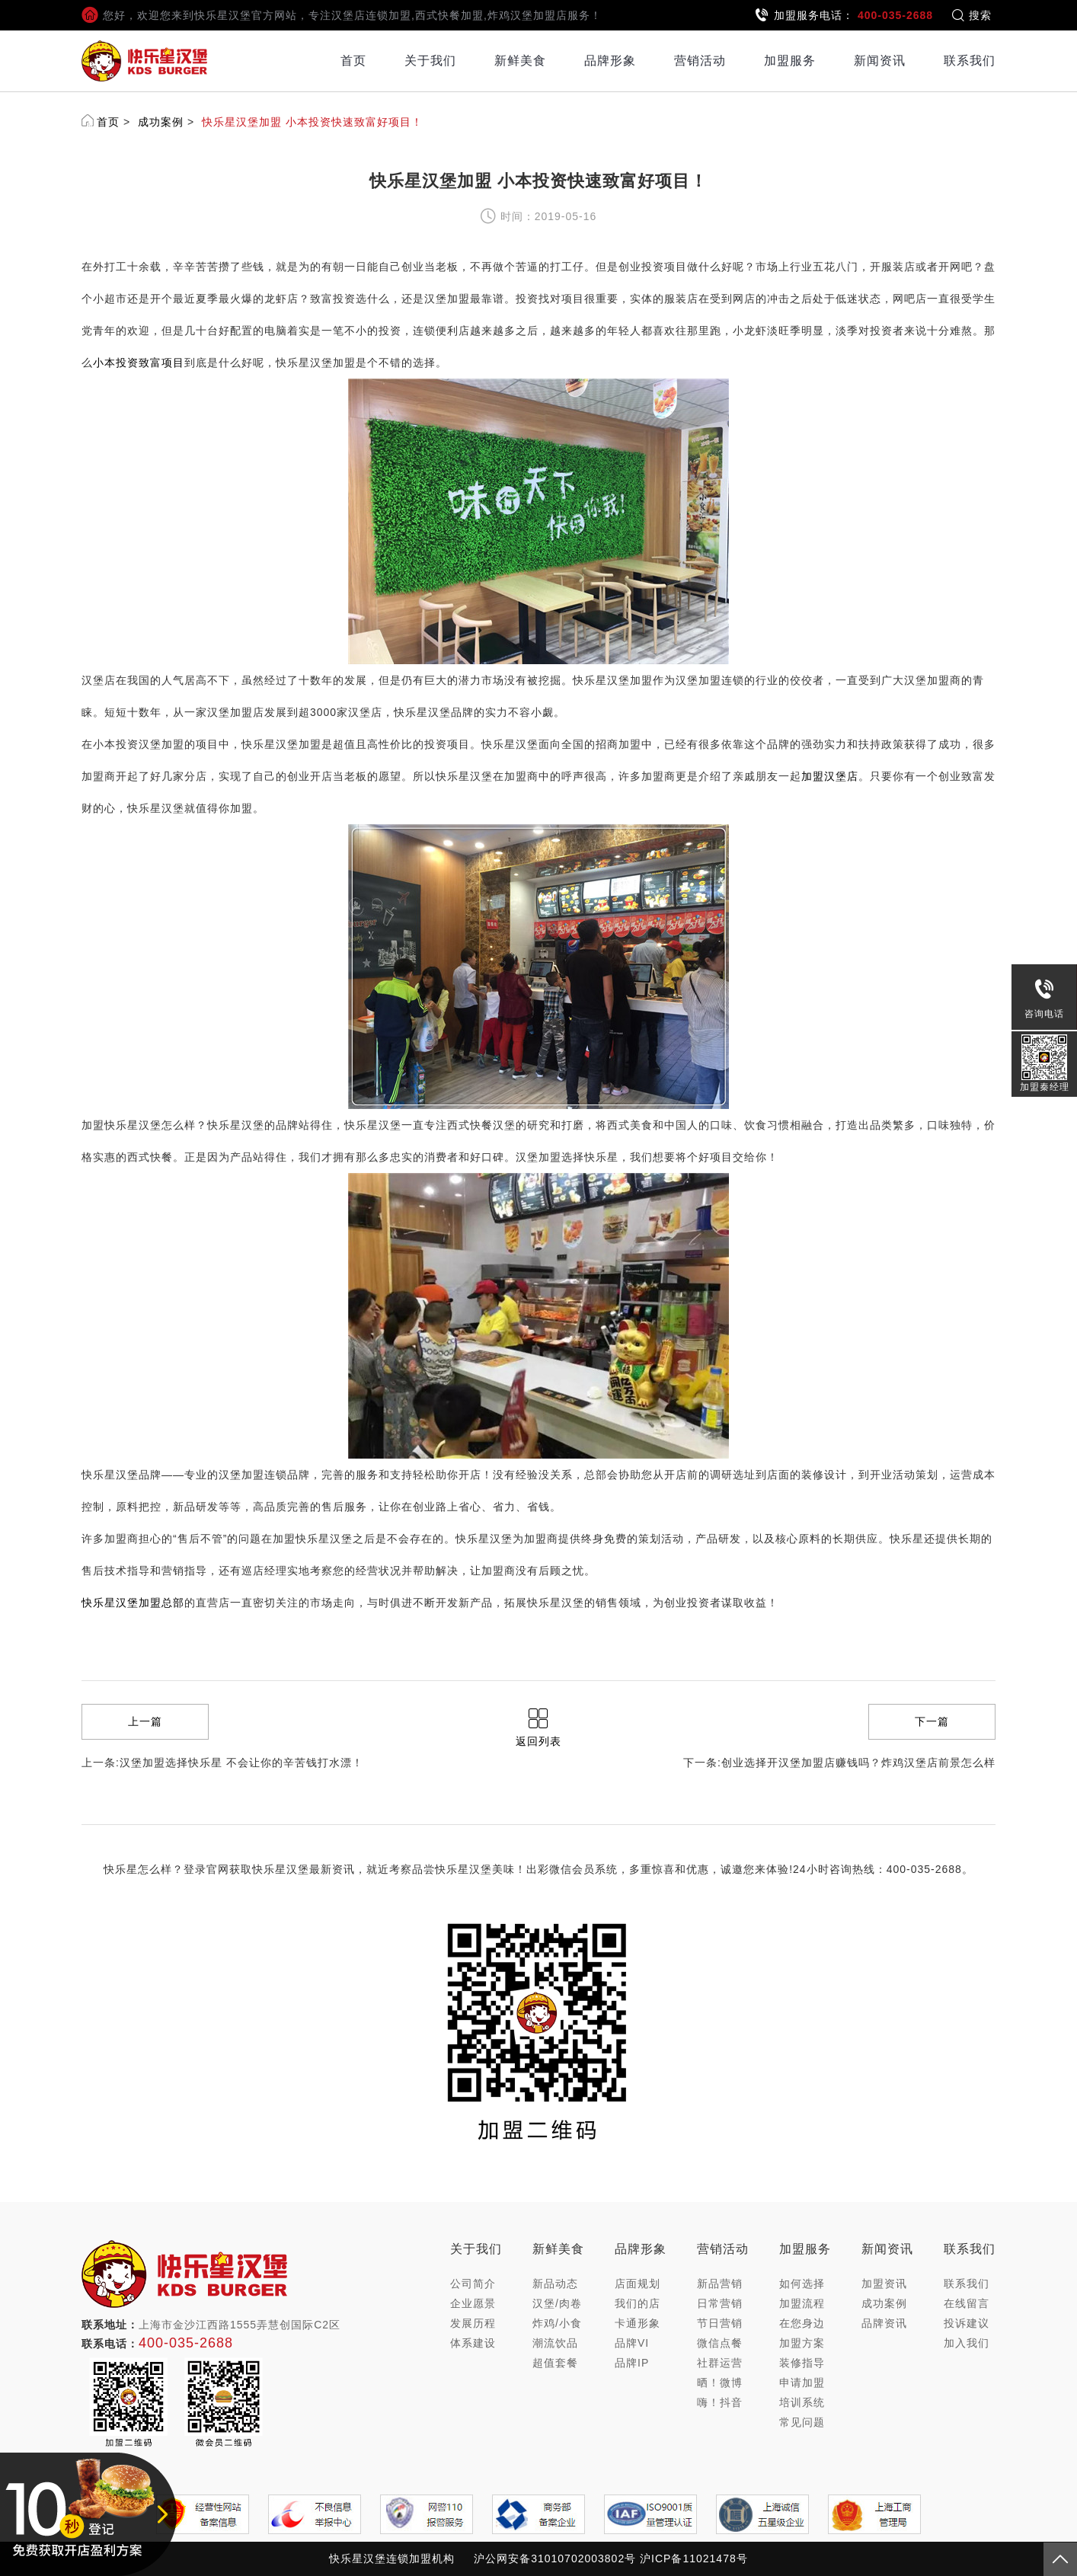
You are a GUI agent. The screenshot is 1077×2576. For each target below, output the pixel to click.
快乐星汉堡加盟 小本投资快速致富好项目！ (312, 122)
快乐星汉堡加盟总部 (132, 1602)
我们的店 (637, 2303)
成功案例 (161, 122)
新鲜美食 (520, 60)
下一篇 (932, 1721)
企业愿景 (473, 2303)
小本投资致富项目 (138, 362)
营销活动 (700, 60)
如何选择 (802, 2283)
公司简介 (473, 2283)
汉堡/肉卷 (557, 2303)
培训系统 (802, 2402)
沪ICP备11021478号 (694, 2558)
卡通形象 (637, 2323)
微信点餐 (720, 2343)
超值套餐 (555, 2363)
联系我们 (970, 60)
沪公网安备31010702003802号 (555, 2558)
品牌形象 (610, 60)
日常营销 (720, 2303)
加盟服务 (790, 60)
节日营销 (720, 2323)
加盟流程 (802, 2303)
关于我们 (430, 60)
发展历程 (473, 2323)
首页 (353, 60)
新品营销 (720, 2283)
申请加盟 (802, 2382)
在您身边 (802, 2323)
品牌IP (632, 2363)
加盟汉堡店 (829, 776)
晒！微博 (720, 2382)
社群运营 (720, 2363)
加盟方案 (802, 2343)
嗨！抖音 (720, 2402)
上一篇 (145, 1721)
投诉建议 (966, 2323)
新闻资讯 (880, 60)
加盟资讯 (884, 2283)
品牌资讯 (884, 2323)
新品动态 (555, 2283)
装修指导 (802, 2363)
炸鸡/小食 (557, 2323)
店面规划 (637, 2283)
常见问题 (802, 2422)
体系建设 (473, 2343)
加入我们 (966, 2343)
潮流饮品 (555, 2343)
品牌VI (632, 2343)
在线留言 (966, 2303)
